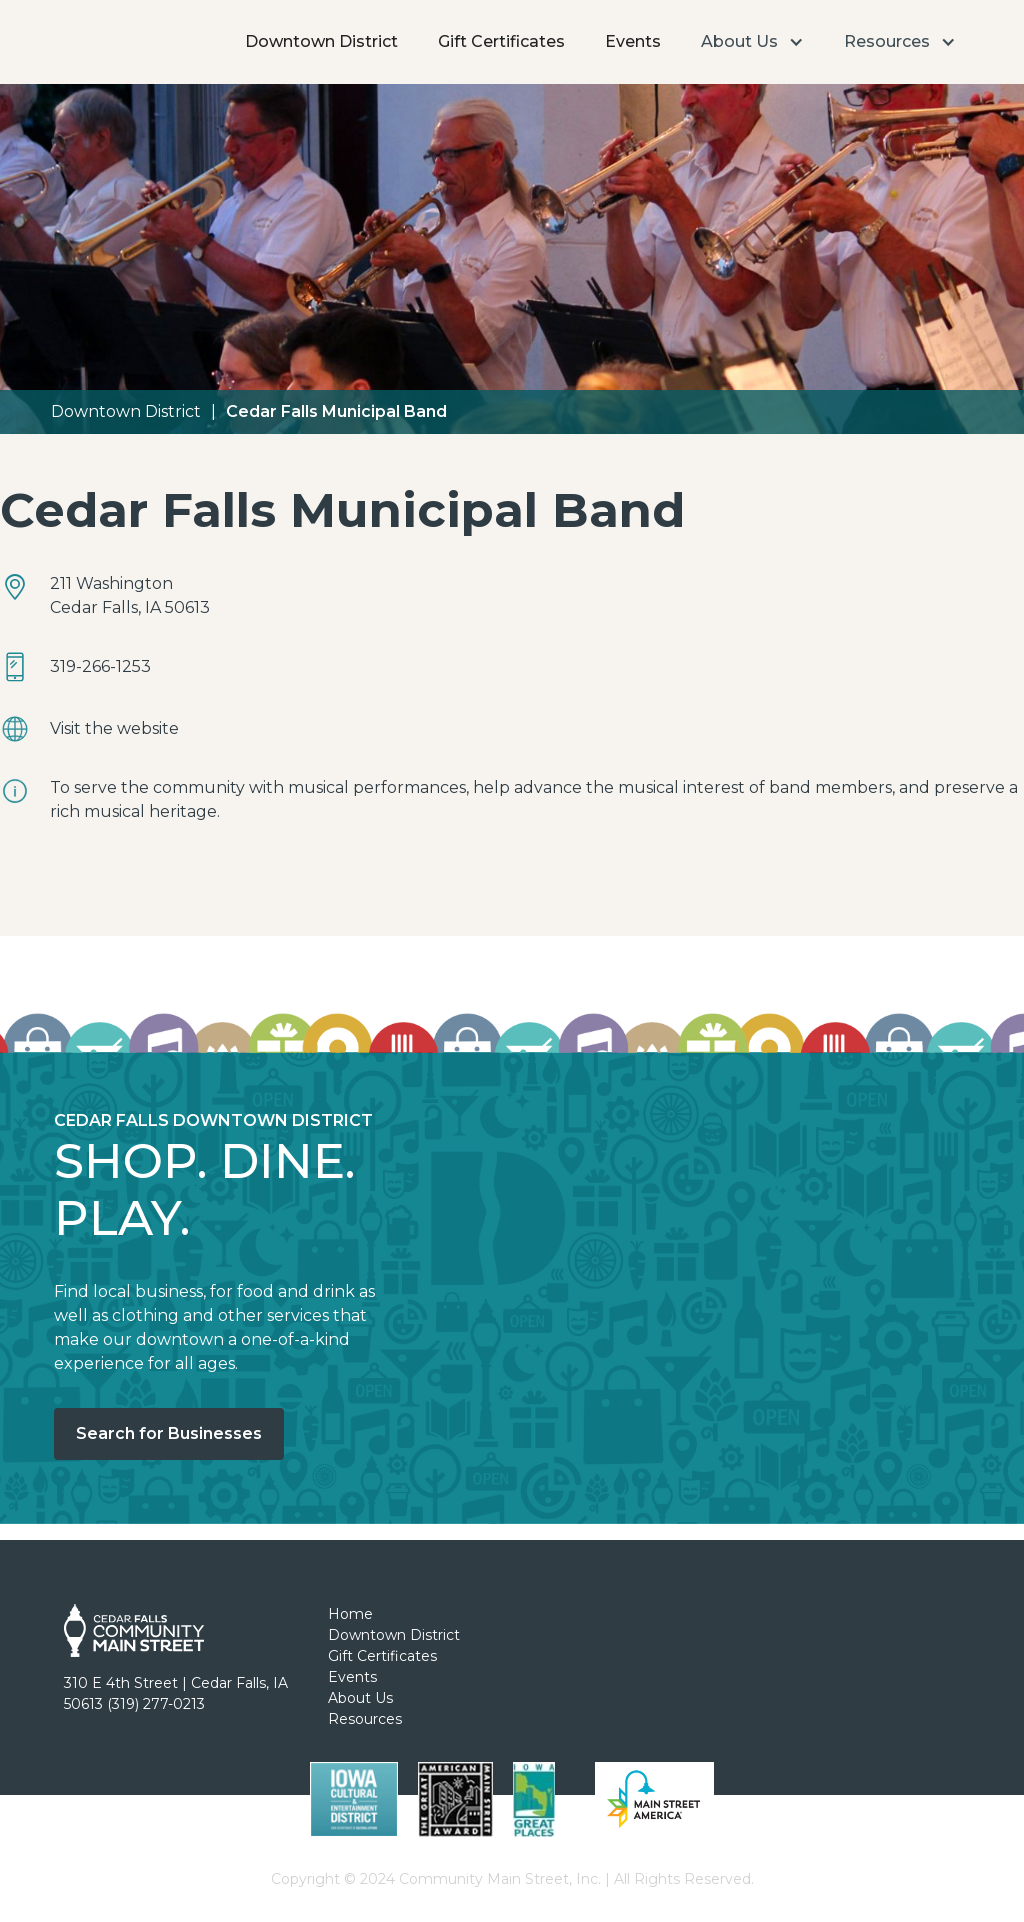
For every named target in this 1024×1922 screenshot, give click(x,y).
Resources (365, 1719)
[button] (752, 42)
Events (633, 41)
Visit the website (114, 728)
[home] (112, 15)
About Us (360, 1698)
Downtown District (321, 41)
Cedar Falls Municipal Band (336, 411)
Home (350, 1614)
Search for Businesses (169, 1433)
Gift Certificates (501, 41)
